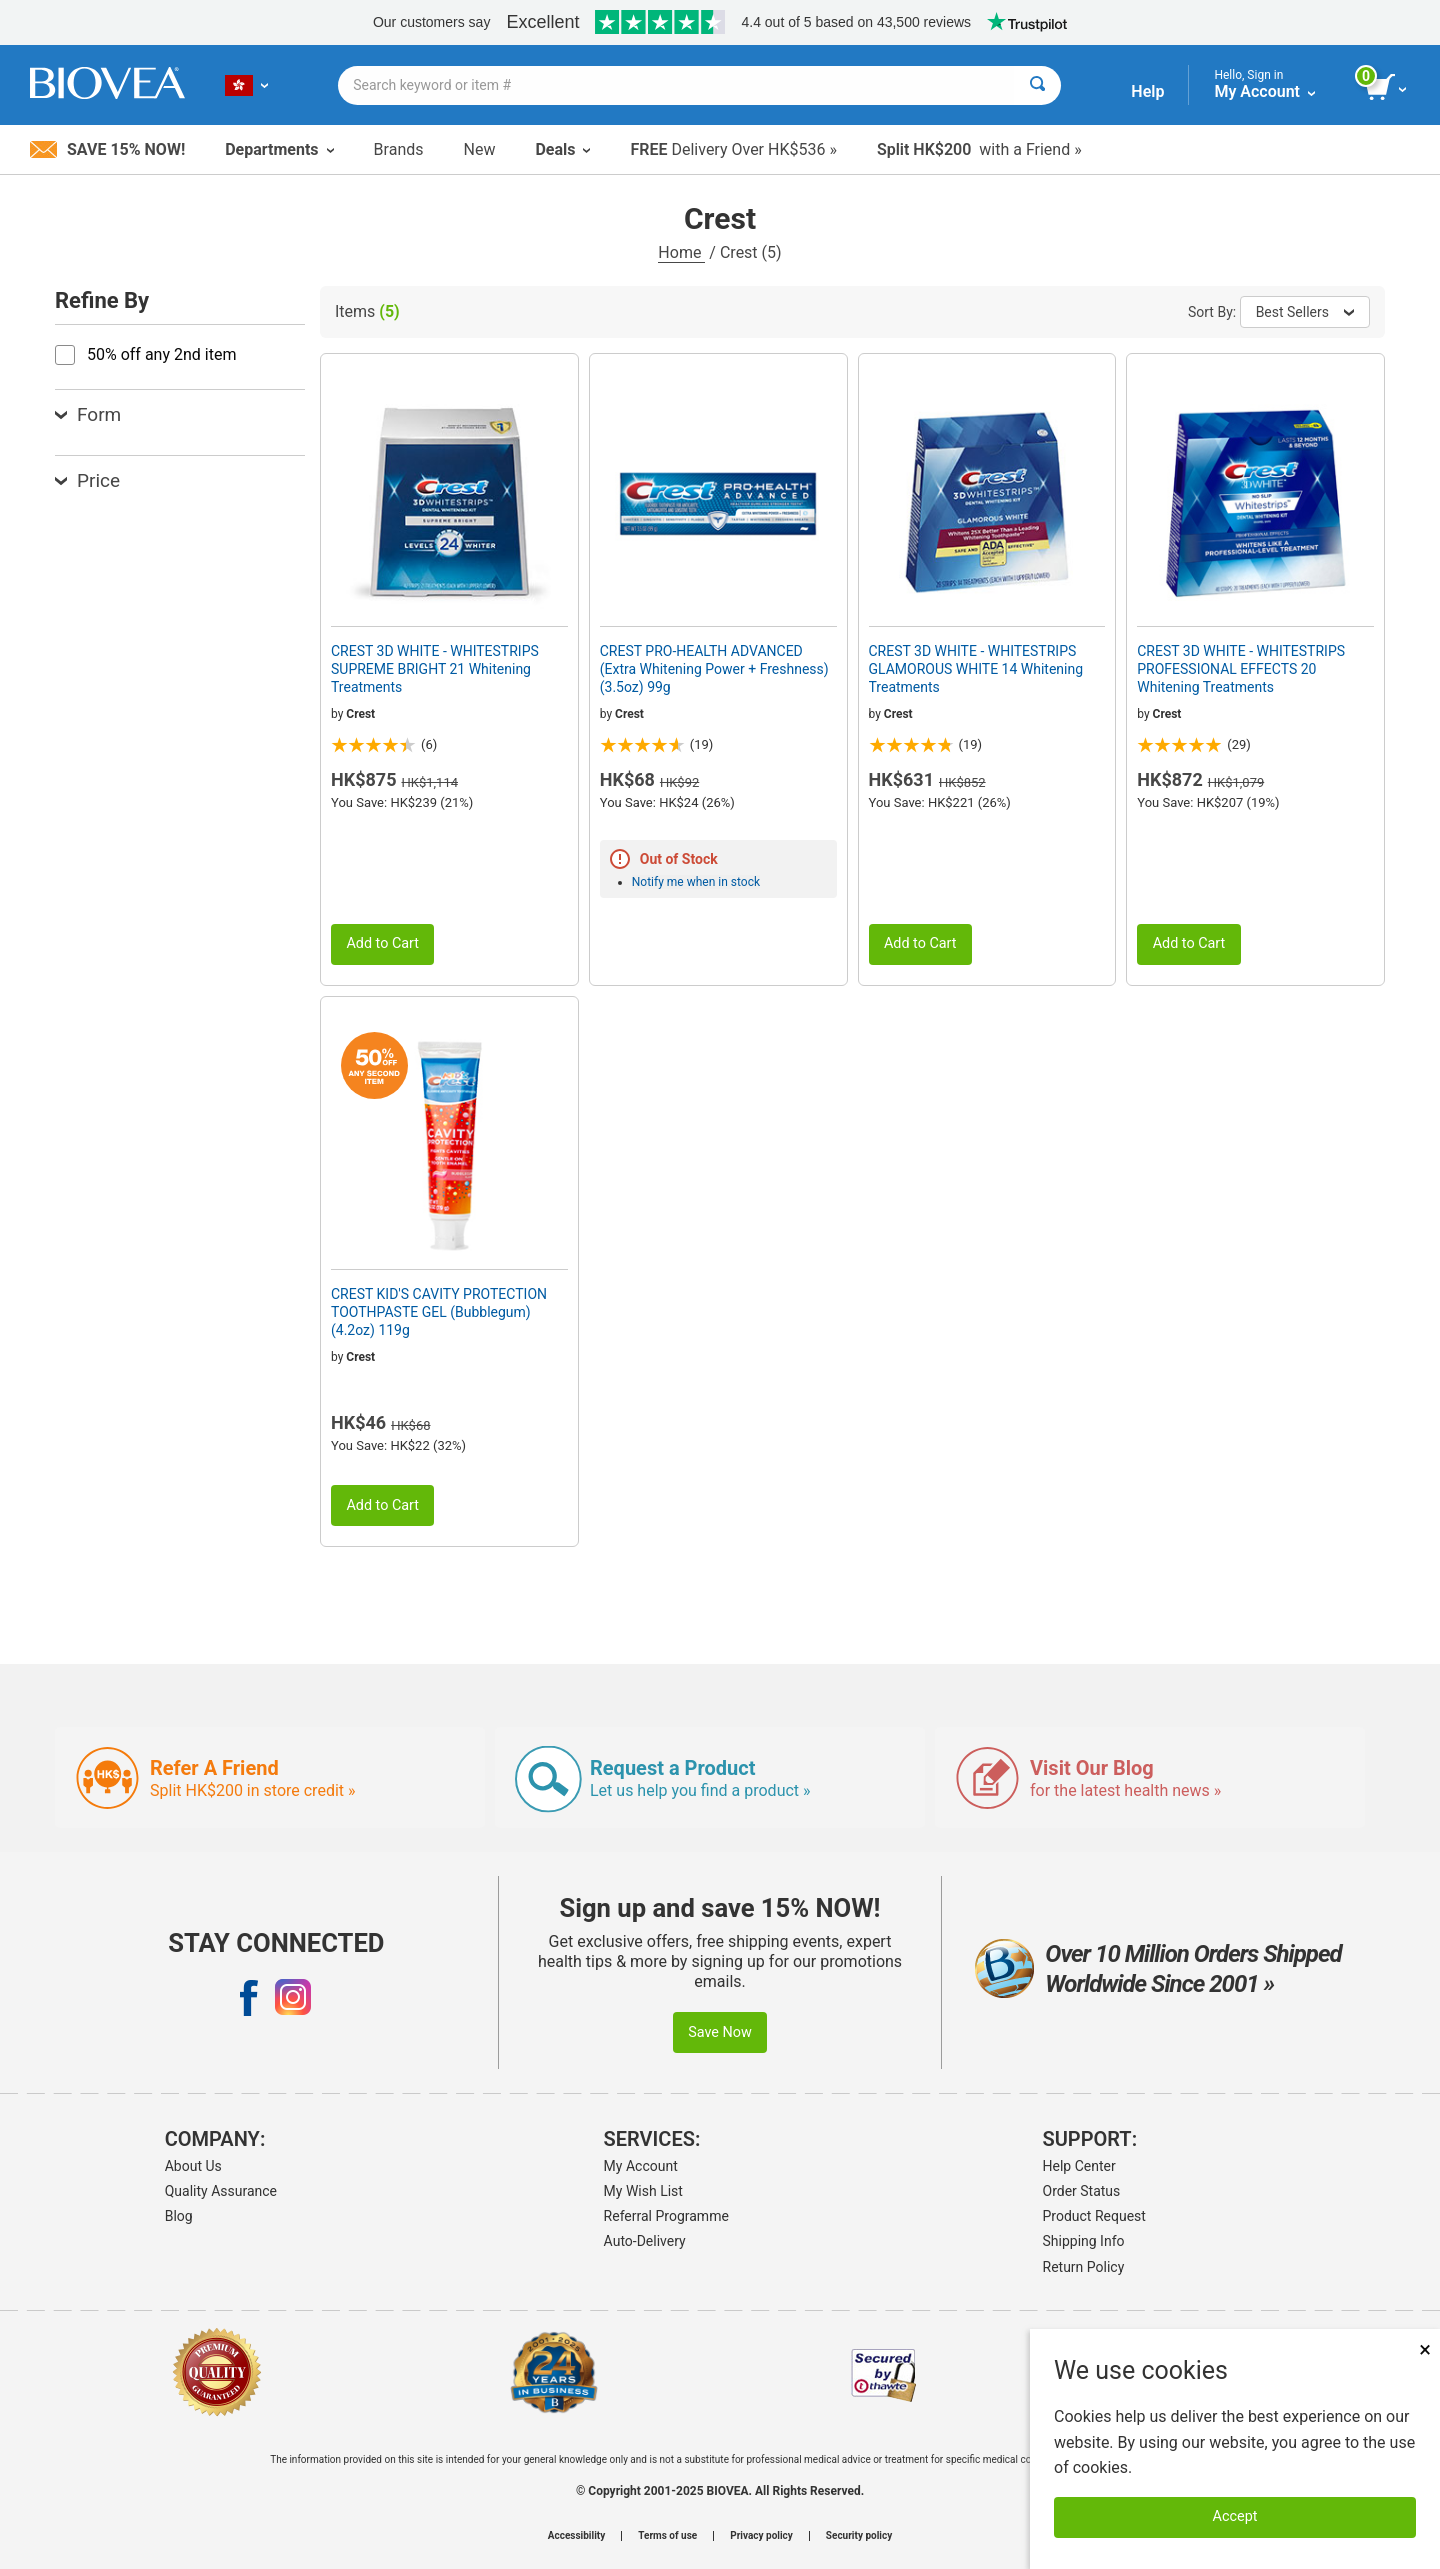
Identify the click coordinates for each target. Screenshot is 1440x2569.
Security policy (859, 2536)
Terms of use (667, 2536)
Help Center (1079, 2166)
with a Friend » (979, 149)
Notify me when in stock (696, 882)
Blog (179, 2216)
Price (87, 480)
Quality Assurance (221, 2191)
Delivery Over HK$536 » (733, 149)
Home (681, 252)
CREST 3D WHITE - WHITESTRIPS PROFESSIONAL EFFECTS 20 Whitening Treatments (1241, 669)
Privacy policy (761, 2536)
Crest (360, 714)
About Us (193, 2166)
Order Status (1082, 2191)
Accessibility (576, 2536)
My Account (641, 2166)
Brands (399, 149)
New (480, 149)
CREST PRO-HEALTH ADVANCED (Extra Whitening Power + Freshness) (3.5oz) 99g (714, 669)
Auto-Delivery (645, 2241)
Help (1147, 91)
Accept (1235, 2516)
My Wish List (643, 2191)
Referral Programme (666, 2216)
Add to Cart (382, 943)
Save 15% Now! (107, 149)
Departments (279, 149)
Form (88, 414)
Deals (562, 149)
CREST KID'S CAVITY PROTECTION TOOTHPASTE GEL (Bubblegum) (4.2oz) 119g (439, 1312)
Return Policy (1084, 2267)
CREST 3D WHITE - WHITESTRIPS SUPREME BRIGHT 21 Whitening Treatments (435, 669)
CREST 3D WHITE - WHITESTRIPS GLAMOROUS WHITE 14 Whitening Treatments (976, 669)
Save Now (720, 2032)
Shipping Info (1084, 2241)
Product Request (1094, 2216)
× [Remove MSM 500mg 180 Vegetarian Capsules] (1425, 2349)
